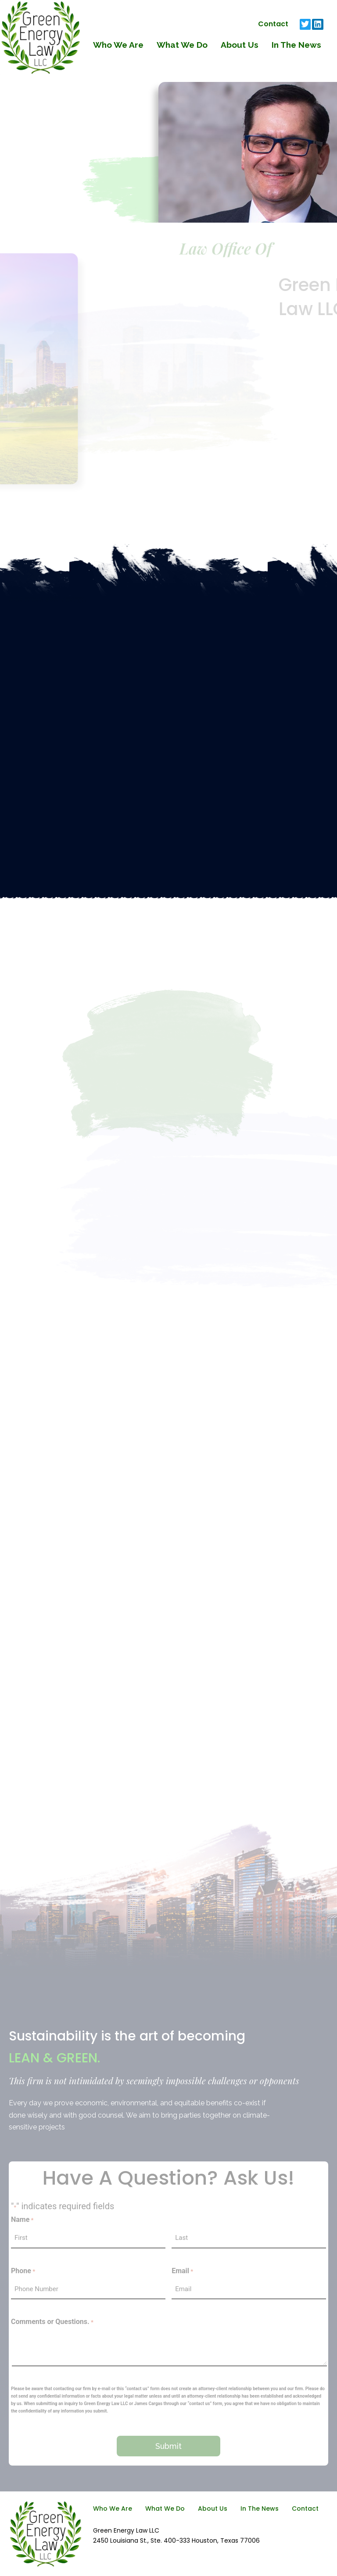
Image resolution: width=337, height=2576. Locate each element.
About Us (239, 45)
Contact (273, 24)
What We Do (182, 45)
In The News (296, 45)
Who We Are (118, 45)
